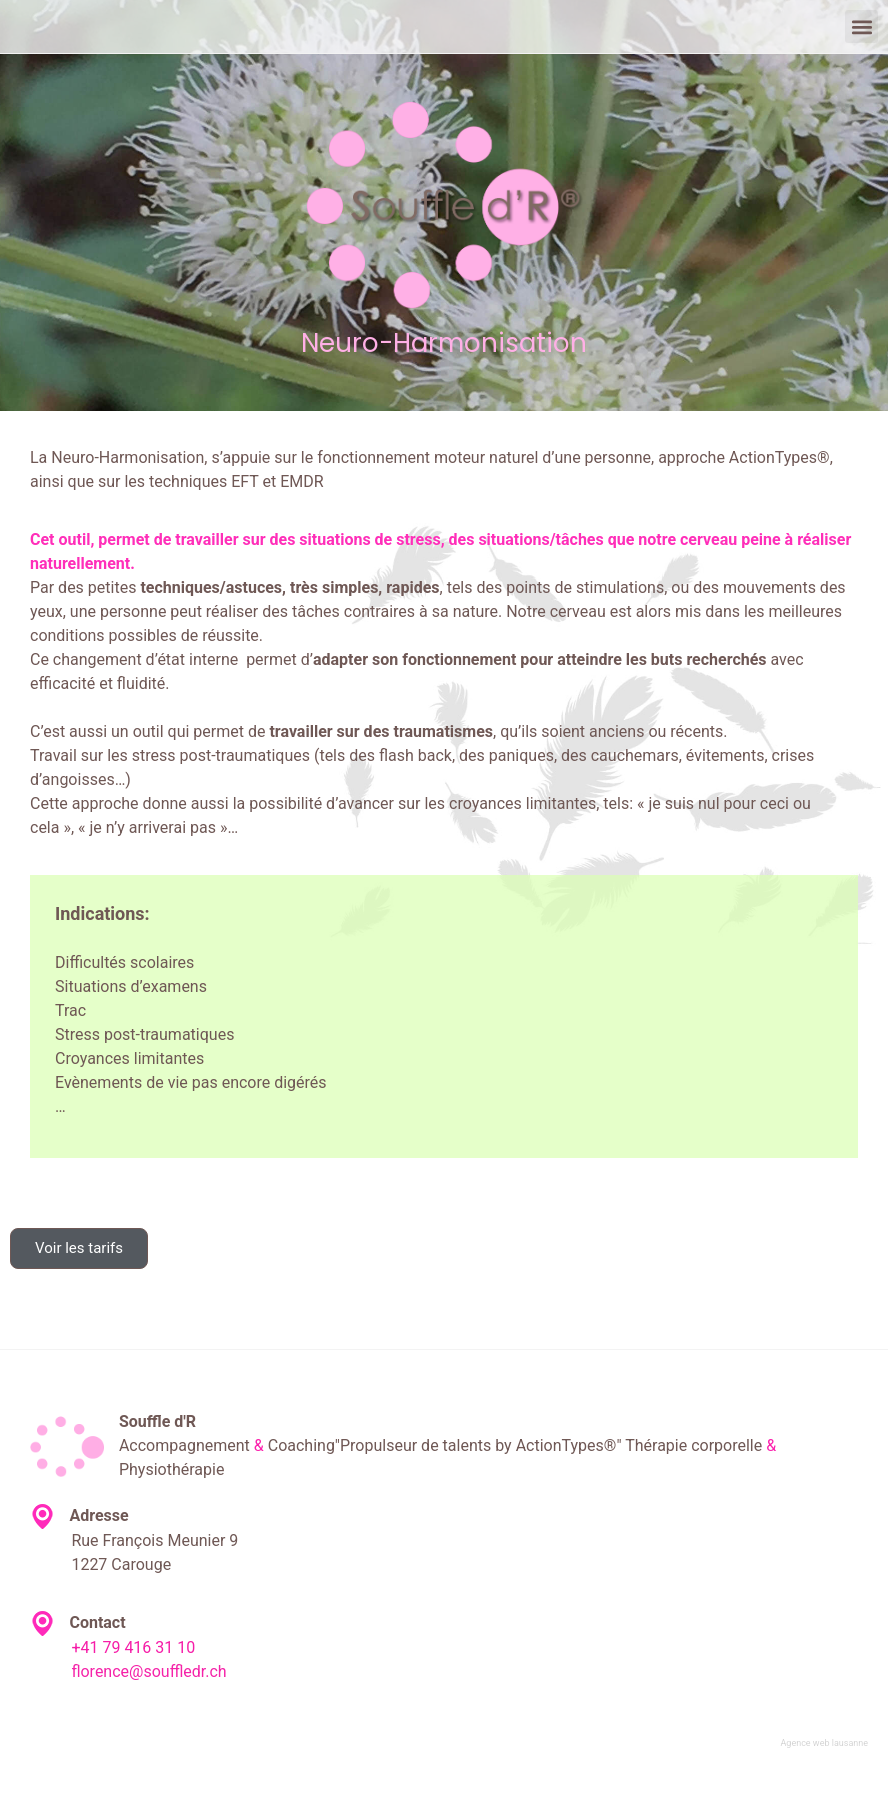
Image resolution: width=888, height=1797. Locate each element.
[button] (861, 26)
